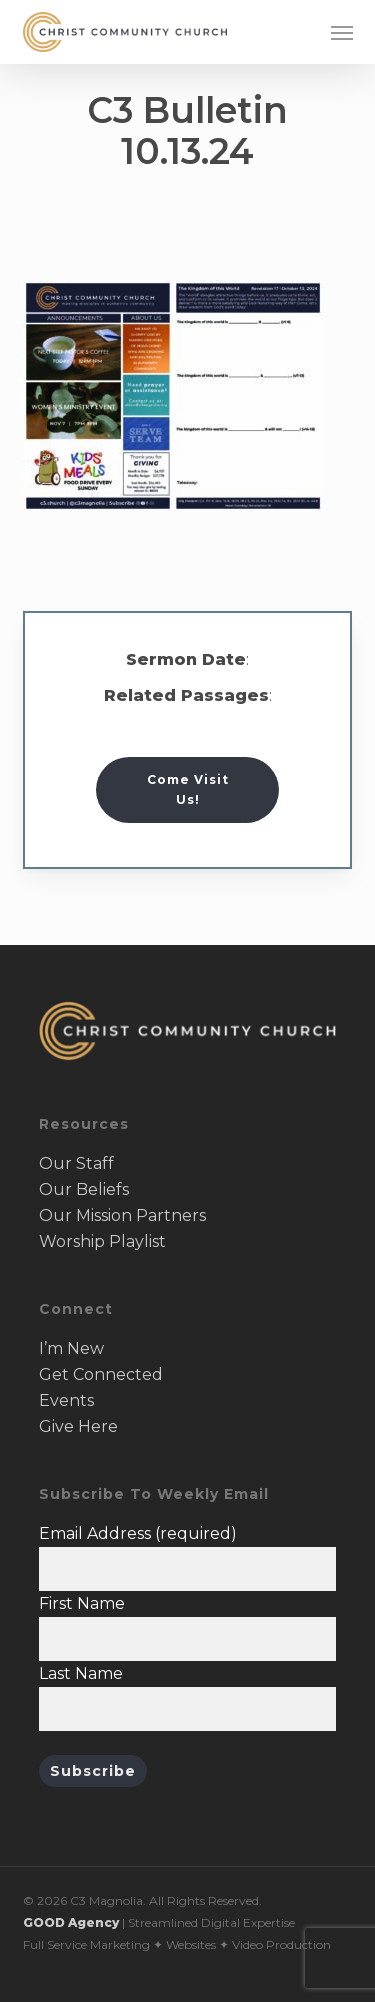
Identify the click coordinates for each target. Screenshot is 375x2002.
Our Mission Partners (122, 1215)
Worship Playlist (102, 1241)
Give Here (78, 1426)
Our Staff (76, 1163)
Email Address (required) (138, 1533)
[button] (342, 32)
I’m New (71, 1348)
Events (66, 1400)
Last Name (81, 1673)
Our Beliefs (84, 1189)
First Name (82, 1603)
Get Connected (101, 1374)
